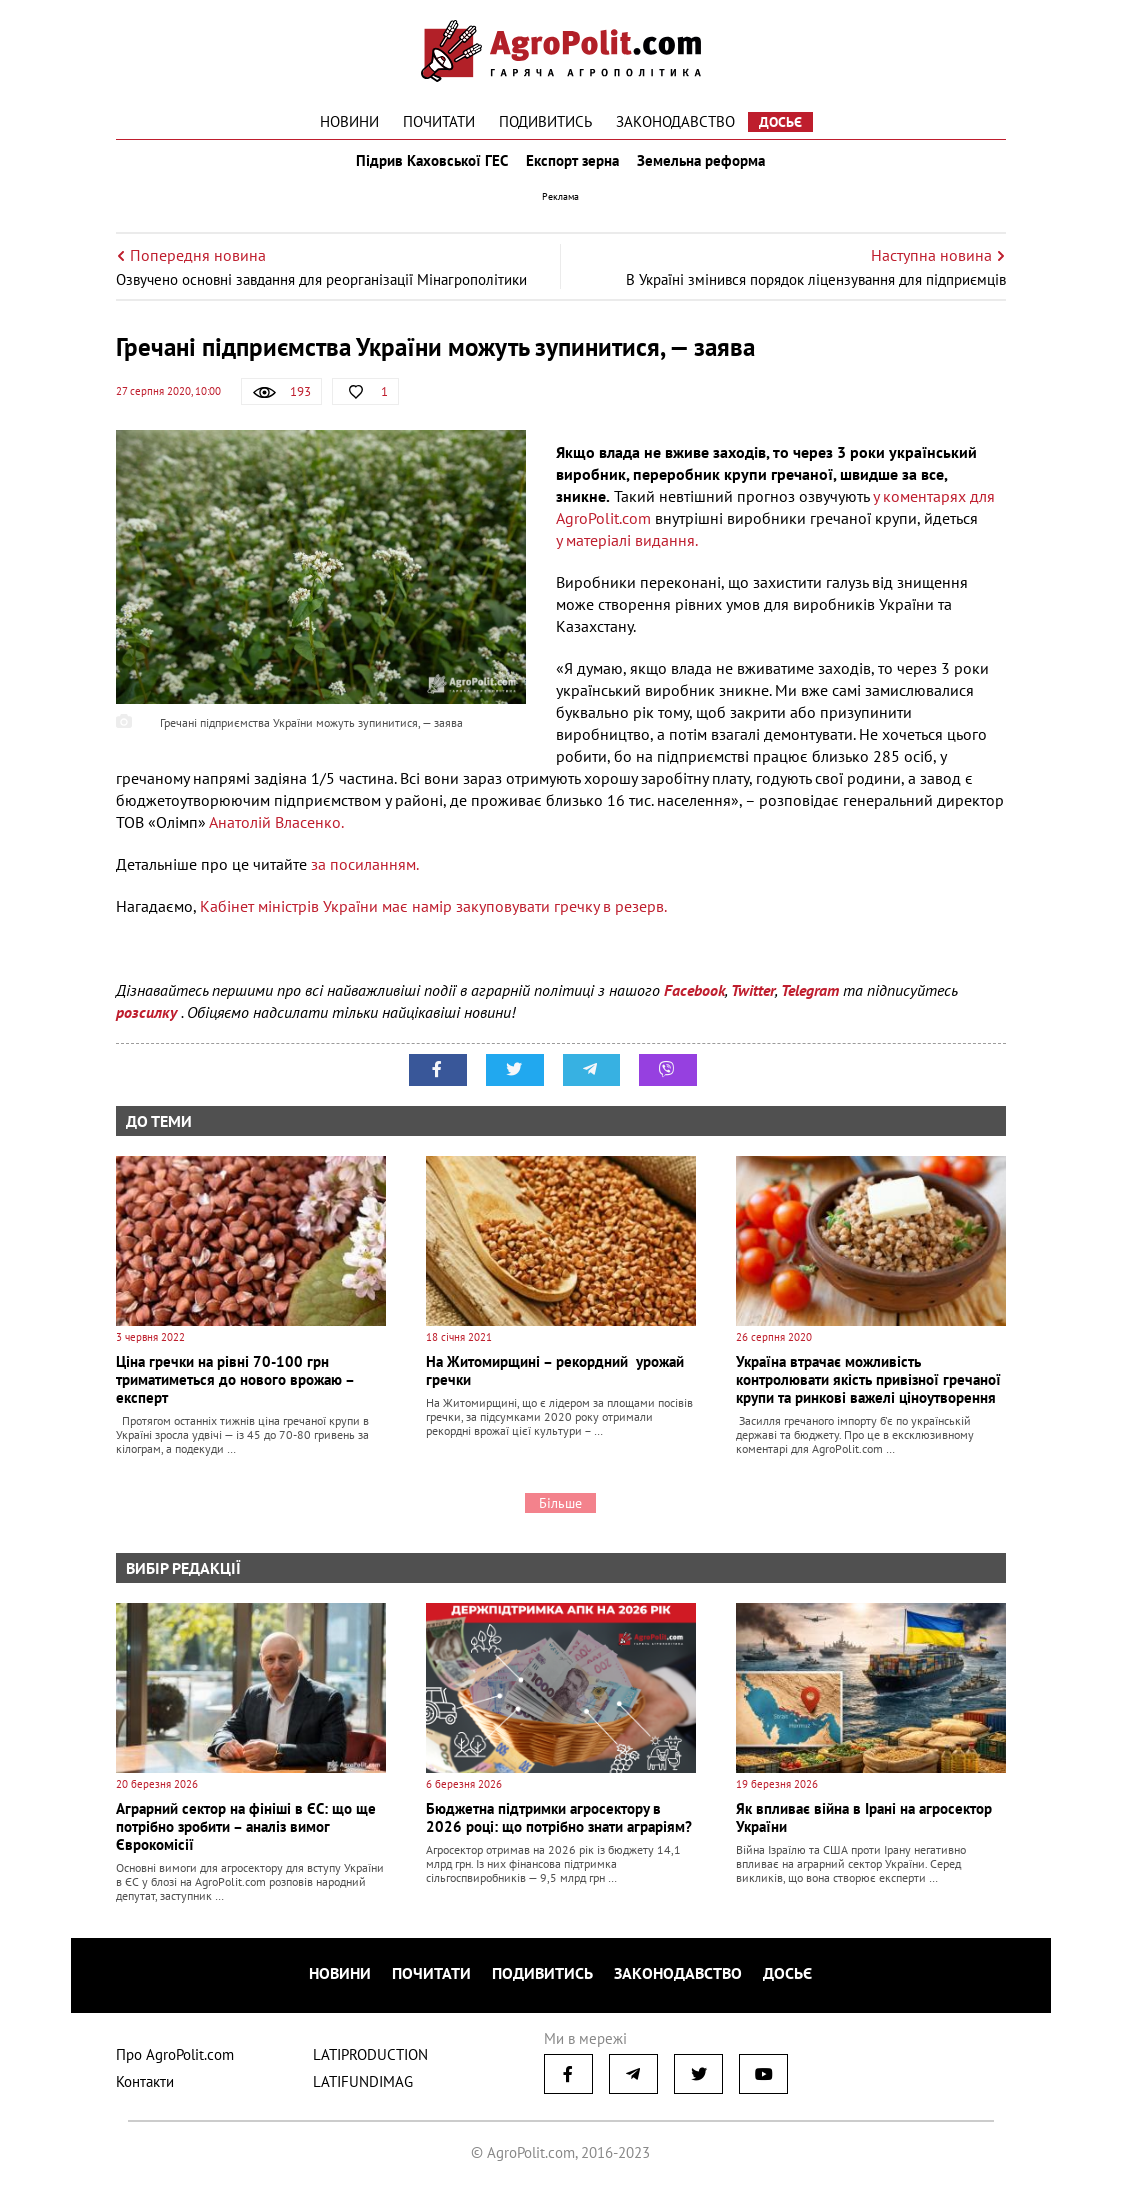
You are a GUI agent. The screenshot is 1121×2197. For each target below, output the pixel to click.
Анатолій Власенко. (276, 836)
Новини (349, 121)
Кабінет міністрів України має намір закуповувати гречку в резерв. (435, 920)
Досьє (780, 122)
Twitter (753, 1004)
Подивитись (545, 121)
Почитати (439, 121)
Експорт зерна (572, 168)
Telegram (810, 1004)
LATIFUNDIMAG (363, 2087)
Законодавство (675, 121)
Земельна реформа (707, 168)
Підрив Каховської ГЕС (426, 168)
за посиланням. (363, 878)
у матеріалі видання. (627, 554)
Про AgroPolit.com (175, 2060)
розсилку (148, 1026)
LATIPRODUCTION (370, 2060)
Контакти (145, 2087)
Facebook (694, 1004)
